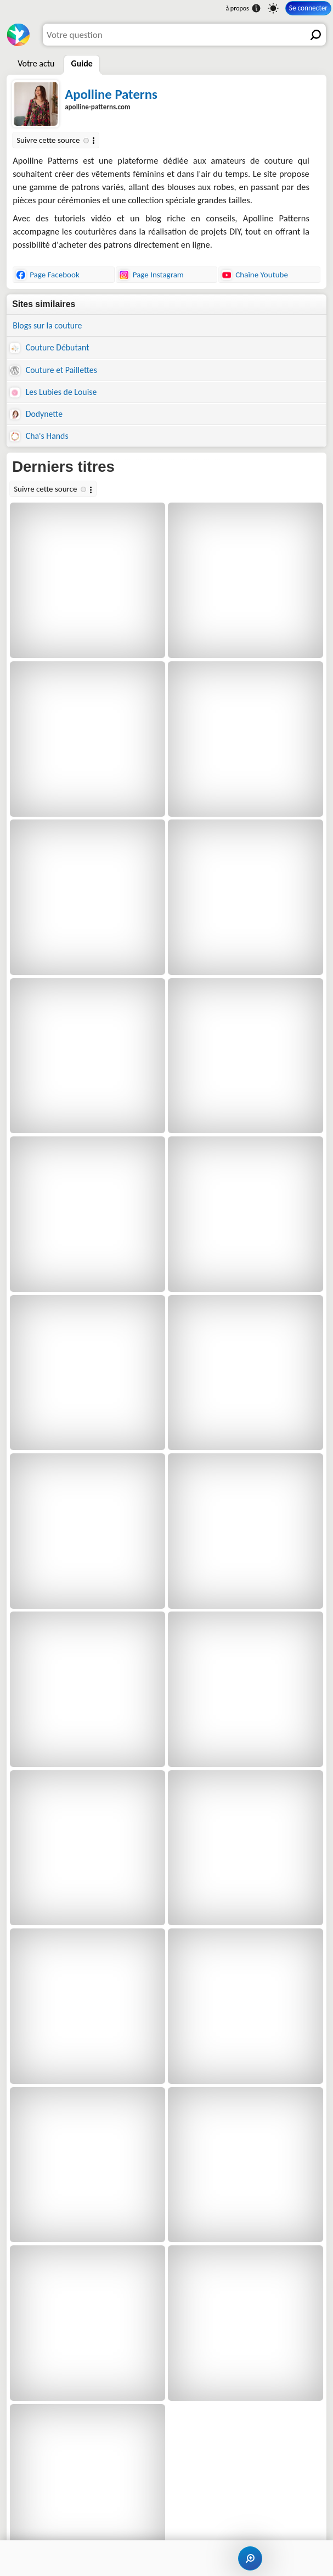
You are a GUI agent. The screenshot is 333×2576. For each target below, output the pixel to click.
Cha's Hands (39, 436)
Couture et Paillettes (53, 370)
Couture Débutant (49, 347)
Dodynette (36, 414)
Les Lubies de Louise (53, 392)
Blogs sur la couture (47, 325)
